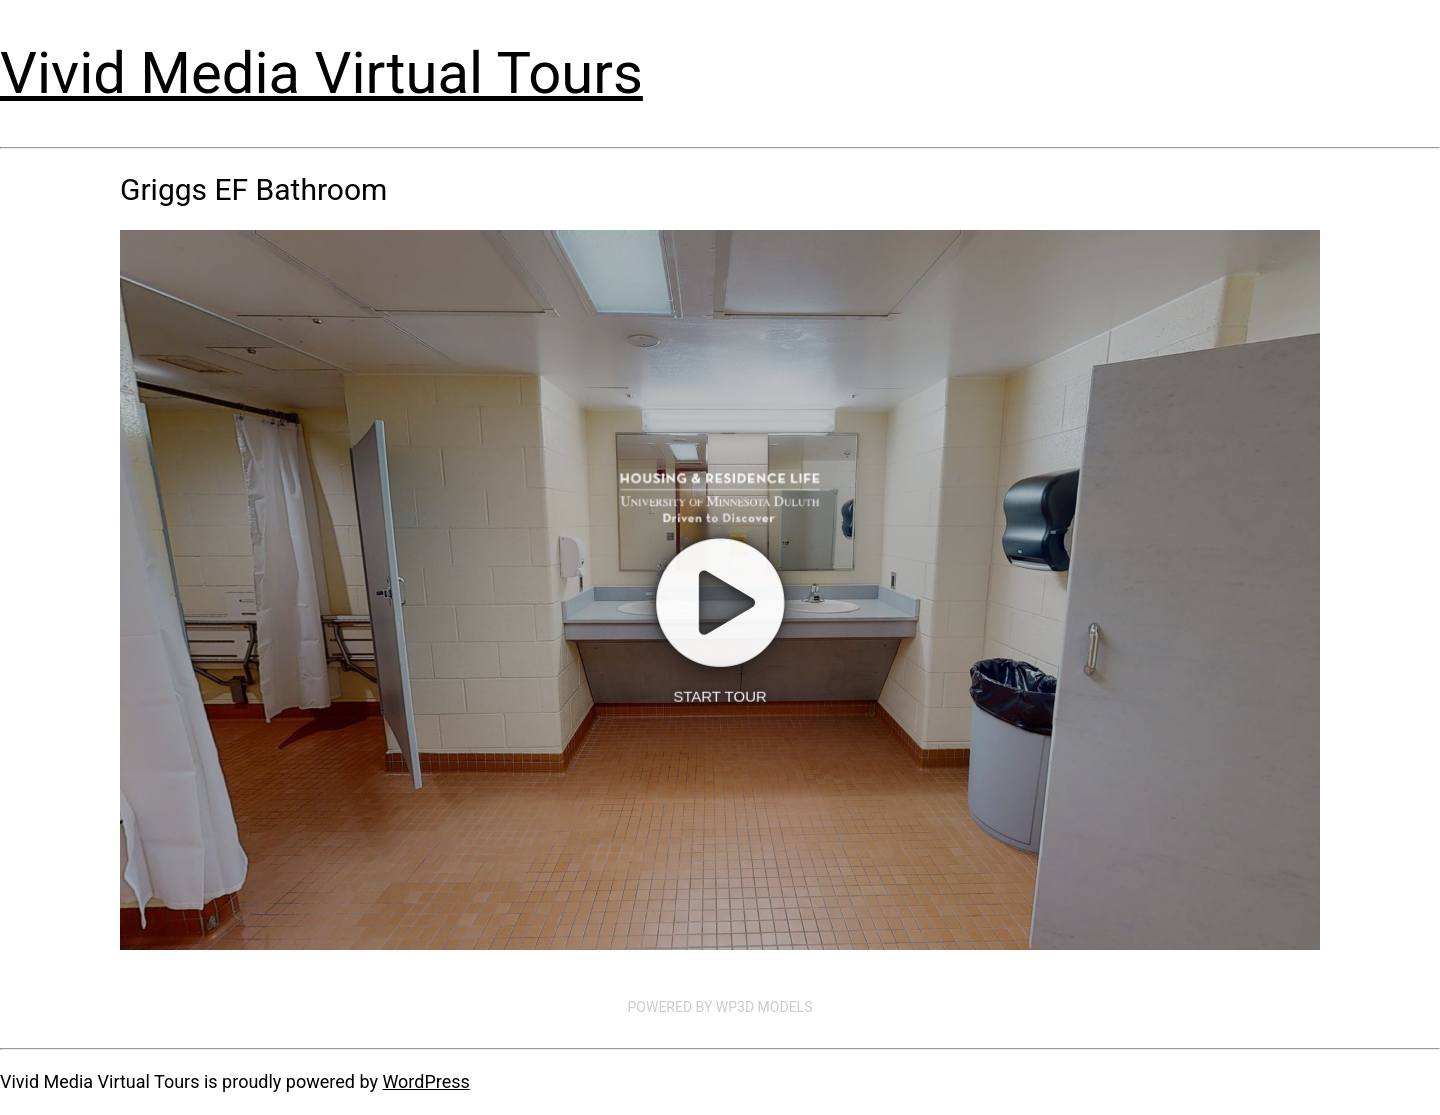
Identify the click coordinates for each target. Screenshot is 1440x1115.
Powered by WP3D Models (720, 1007)
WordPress (425, 1081)
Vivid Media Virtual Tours (321, 73)
